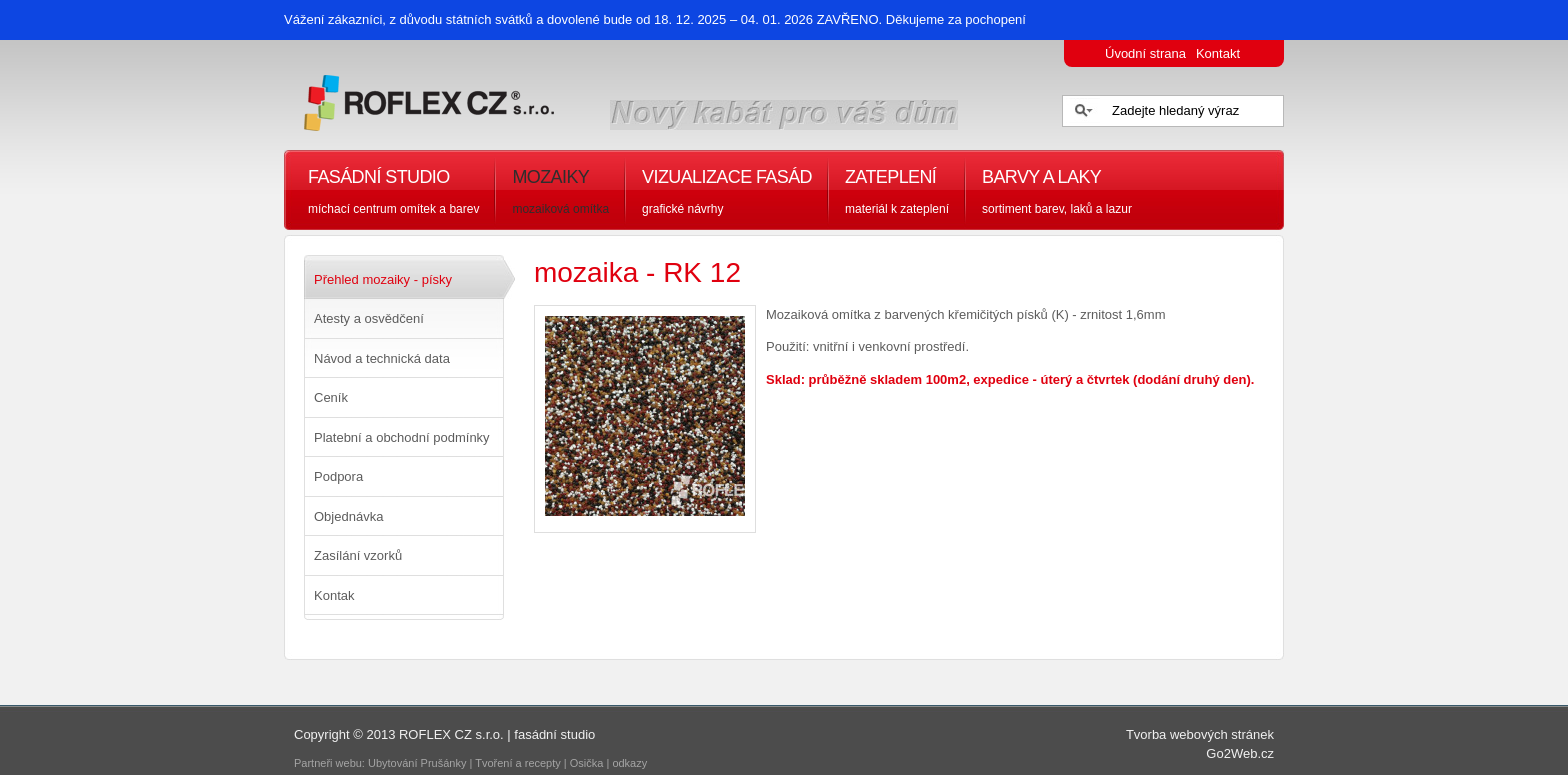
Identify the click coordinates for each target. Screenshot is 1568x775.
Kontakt (1218, 53)
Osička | (591, 763)
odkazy (631, 763)
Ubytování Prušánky (417, 763)
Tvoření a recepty (518, 763)
